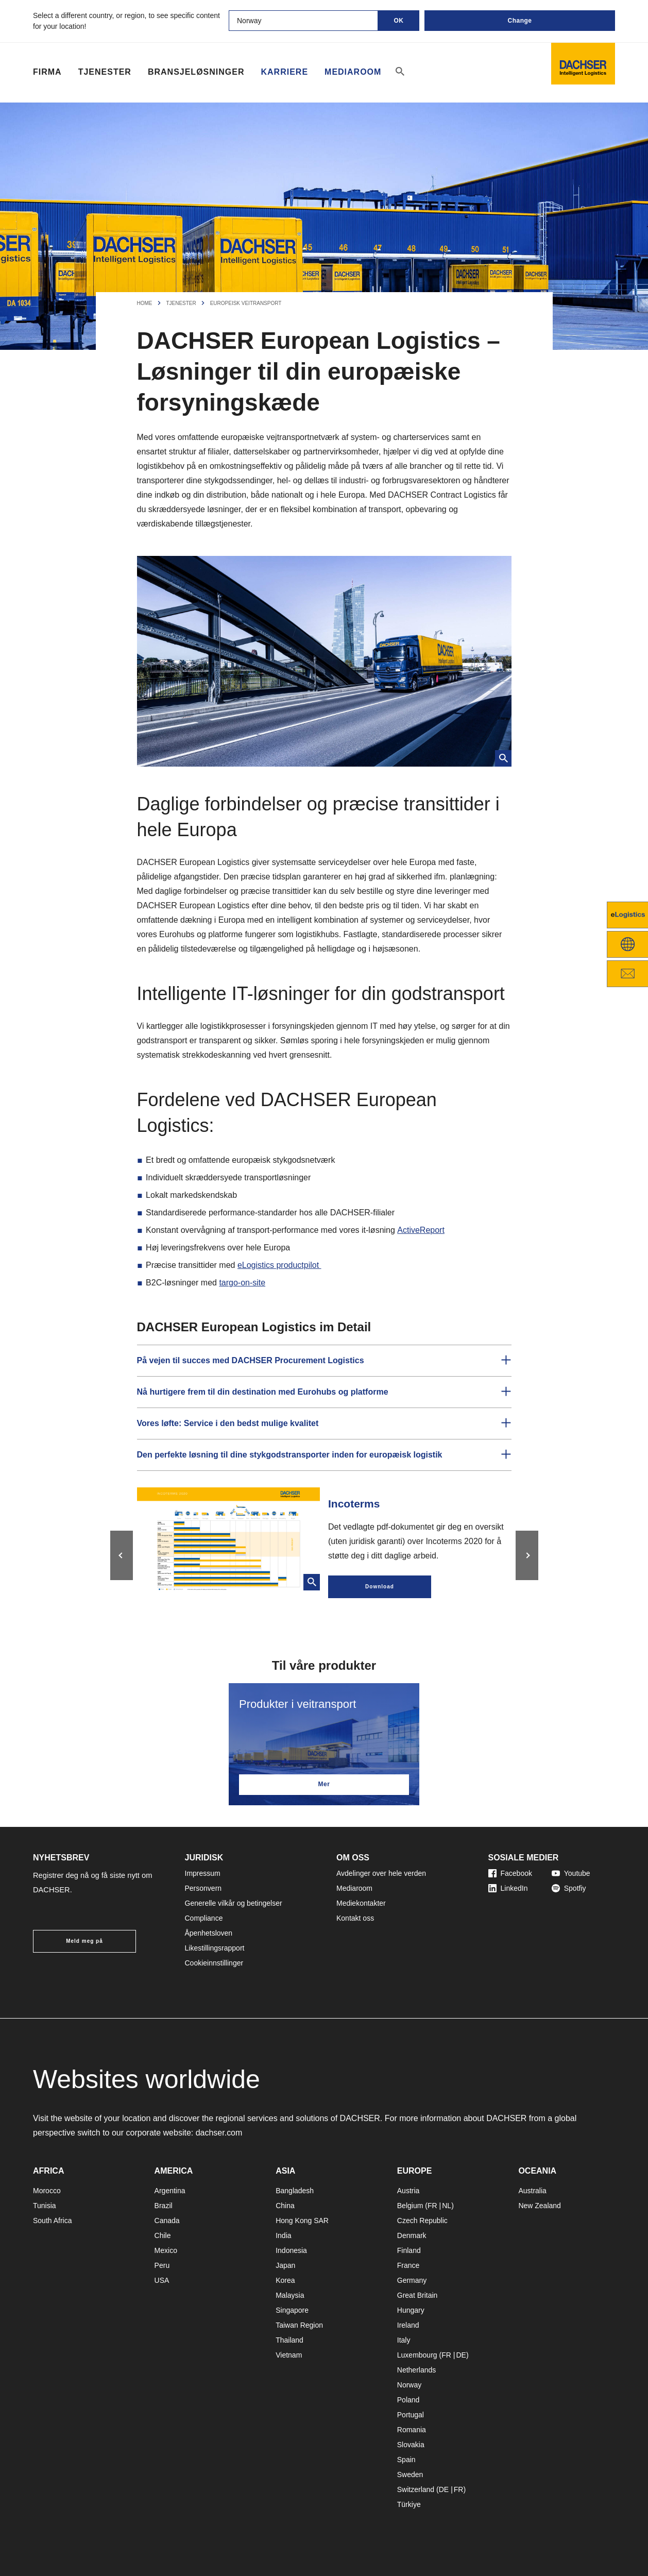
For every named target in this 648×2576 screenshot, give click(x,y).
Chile (163, 2235)
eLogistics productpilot (279, 1265)
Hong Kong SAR (302, 2220)
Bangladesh (295, 2191)
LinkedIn (508, 1888)
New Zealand (539, 2205)
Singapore (292, 2310)
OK (399, 20)
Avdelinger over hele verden (381, 1873)
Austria (408, 2191)
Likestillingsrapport (215, 1948)
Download (379, 1586)
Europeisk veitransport (246, 303)
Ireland (408, 2325)
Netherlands (416, 2370)
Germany (412, 2280)
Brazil (164, 2205)
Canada (167, 2220)
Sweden (410, 2474)
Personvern (203, 1888)
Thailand (289, 2340)
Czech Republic (422, 2220)
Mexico (166, 2250)
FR (432, 2205)
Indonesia (291, 2250)
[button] (324, 1360)
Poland (408, 2400)
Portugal (410, 2415)
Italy (404, 2340)
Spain (406, 2459)
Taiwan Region (299, 2325)
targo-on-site (242, 1282)
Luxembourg (417, 2355)
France (408, 2265)
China (285, 2205)
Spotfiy (569, 1888)
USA (162, 2280)
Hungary (410, 2310)
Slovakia (410, 2445)
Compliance (204, 1918)
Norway (409, 2385)
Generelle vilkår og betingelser (233, 1903)
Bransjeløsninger (196, 71)
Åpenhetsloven (209, 1933)
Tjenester (104, 71)
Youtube (571, 1873)
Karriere (284, 72)
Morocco (47, 2191)
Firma (47, 71)
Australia (532, 2191)
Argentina (170, 2191)
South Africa (52, 2220)
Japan (285, 2265)
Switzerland (415, 2489)
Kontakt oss (355, 1918)
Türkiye (409, 2504)
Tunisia (44, 2205)
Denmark (412, 2235)
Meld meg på (84, 1941)
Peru (162, 2265)
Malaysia (290, 2295)
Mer (324, 1784)
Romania (411, 2430)
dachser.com (219, 2132)
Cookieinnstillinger (214, 1963)
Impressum (202, 1873)
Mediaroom (353, 72)
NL (446, 2205)
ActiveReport (420, 1230)
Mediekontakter (361, 1903)
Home (144, 303)
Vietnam (289, 2355)
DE (461, 2355)
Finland (409, 2250)
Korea (285, 2280)
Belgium (410, 2205)
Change (519, 20)
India (283, 2235)
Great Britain (417, 2295)
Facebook (510, 1873)
